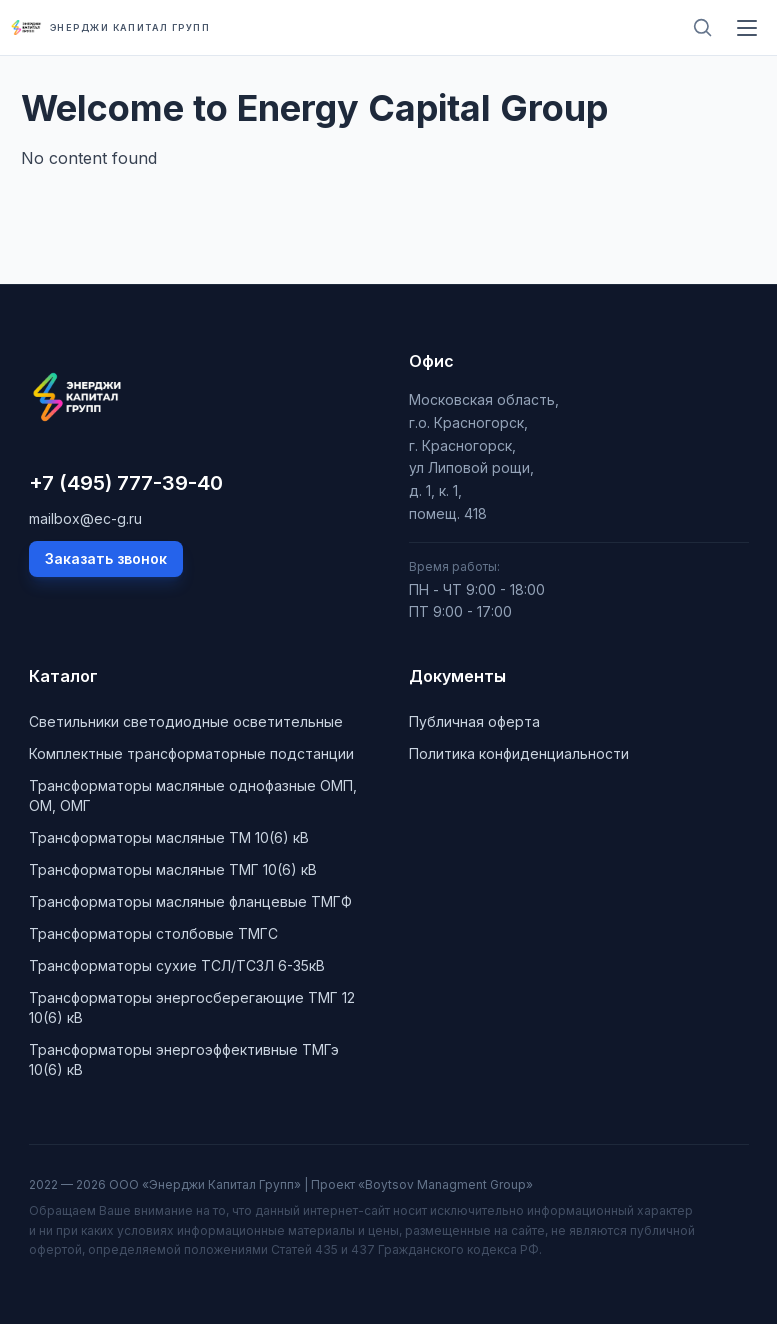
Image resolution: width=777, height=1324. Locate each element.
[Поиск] (703, 28)
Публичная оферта (474, 721)
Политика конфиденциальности (519, 753)
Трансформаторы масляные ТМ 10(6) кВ (169, 837)
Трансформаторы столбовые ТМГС (153, 933)
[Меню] (747, 28)
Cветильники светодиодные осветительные (186, 721)
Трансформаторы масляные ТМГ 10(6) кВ (173, 869)
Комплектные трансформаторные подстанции (191, 753)
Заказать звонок (106, 558)
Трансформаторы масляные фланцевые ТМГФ (190, 901)
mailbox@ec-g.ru (85, 518)
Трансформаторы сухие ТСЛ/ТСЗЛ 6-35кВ (177, 965)
